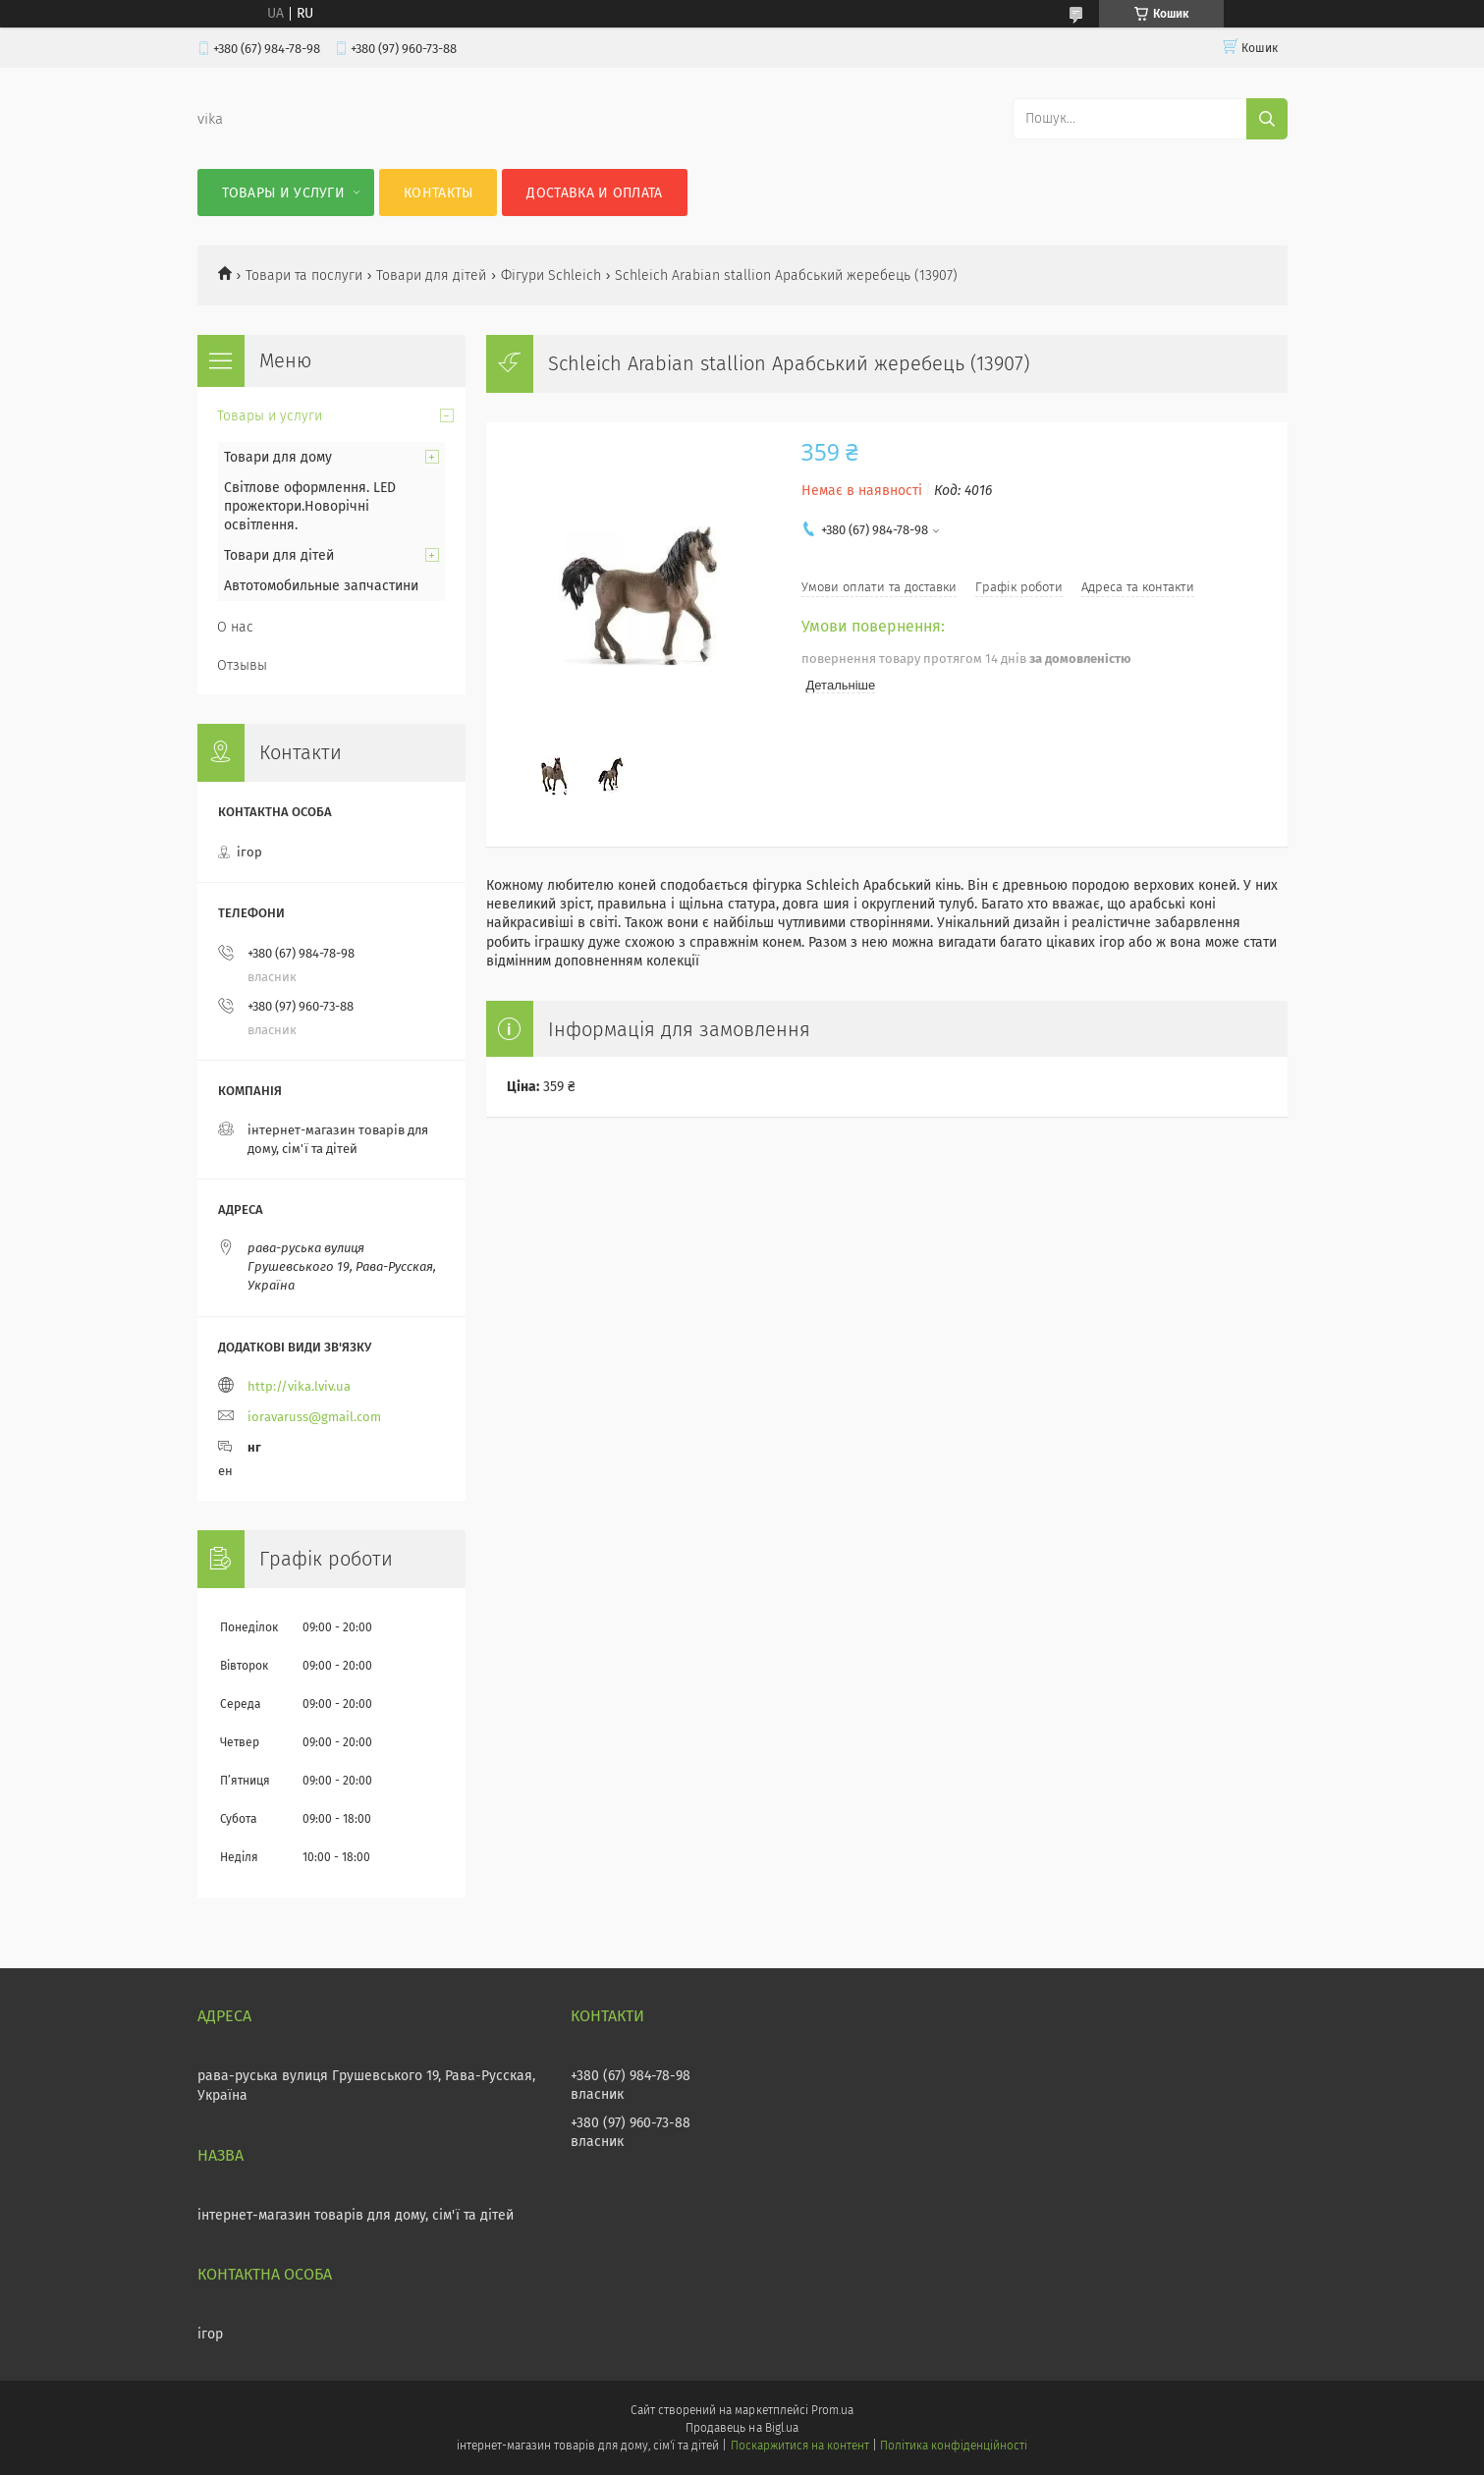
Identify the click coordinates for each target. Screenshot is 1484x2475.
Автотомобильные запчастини (321, 586)
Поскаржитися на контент (800, 2445)
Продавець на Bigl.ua (741, 2428)
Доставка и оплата (594, 193)
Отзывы (242, 665)
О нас (235, 627)
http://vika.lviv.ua (299, 1386)
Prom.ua (832, 2410)
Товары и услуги (284, 193)
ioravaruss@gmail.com (314, 1416)
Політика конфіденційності (953, 2445)
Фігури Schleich (551, 275)
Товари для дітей (431, 275)
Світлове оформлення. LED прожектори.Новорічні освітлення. (310, 506)
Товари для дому (278, 457)
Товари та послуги (304, 275)
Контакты (438, 193)
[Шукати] (1267, 118)
